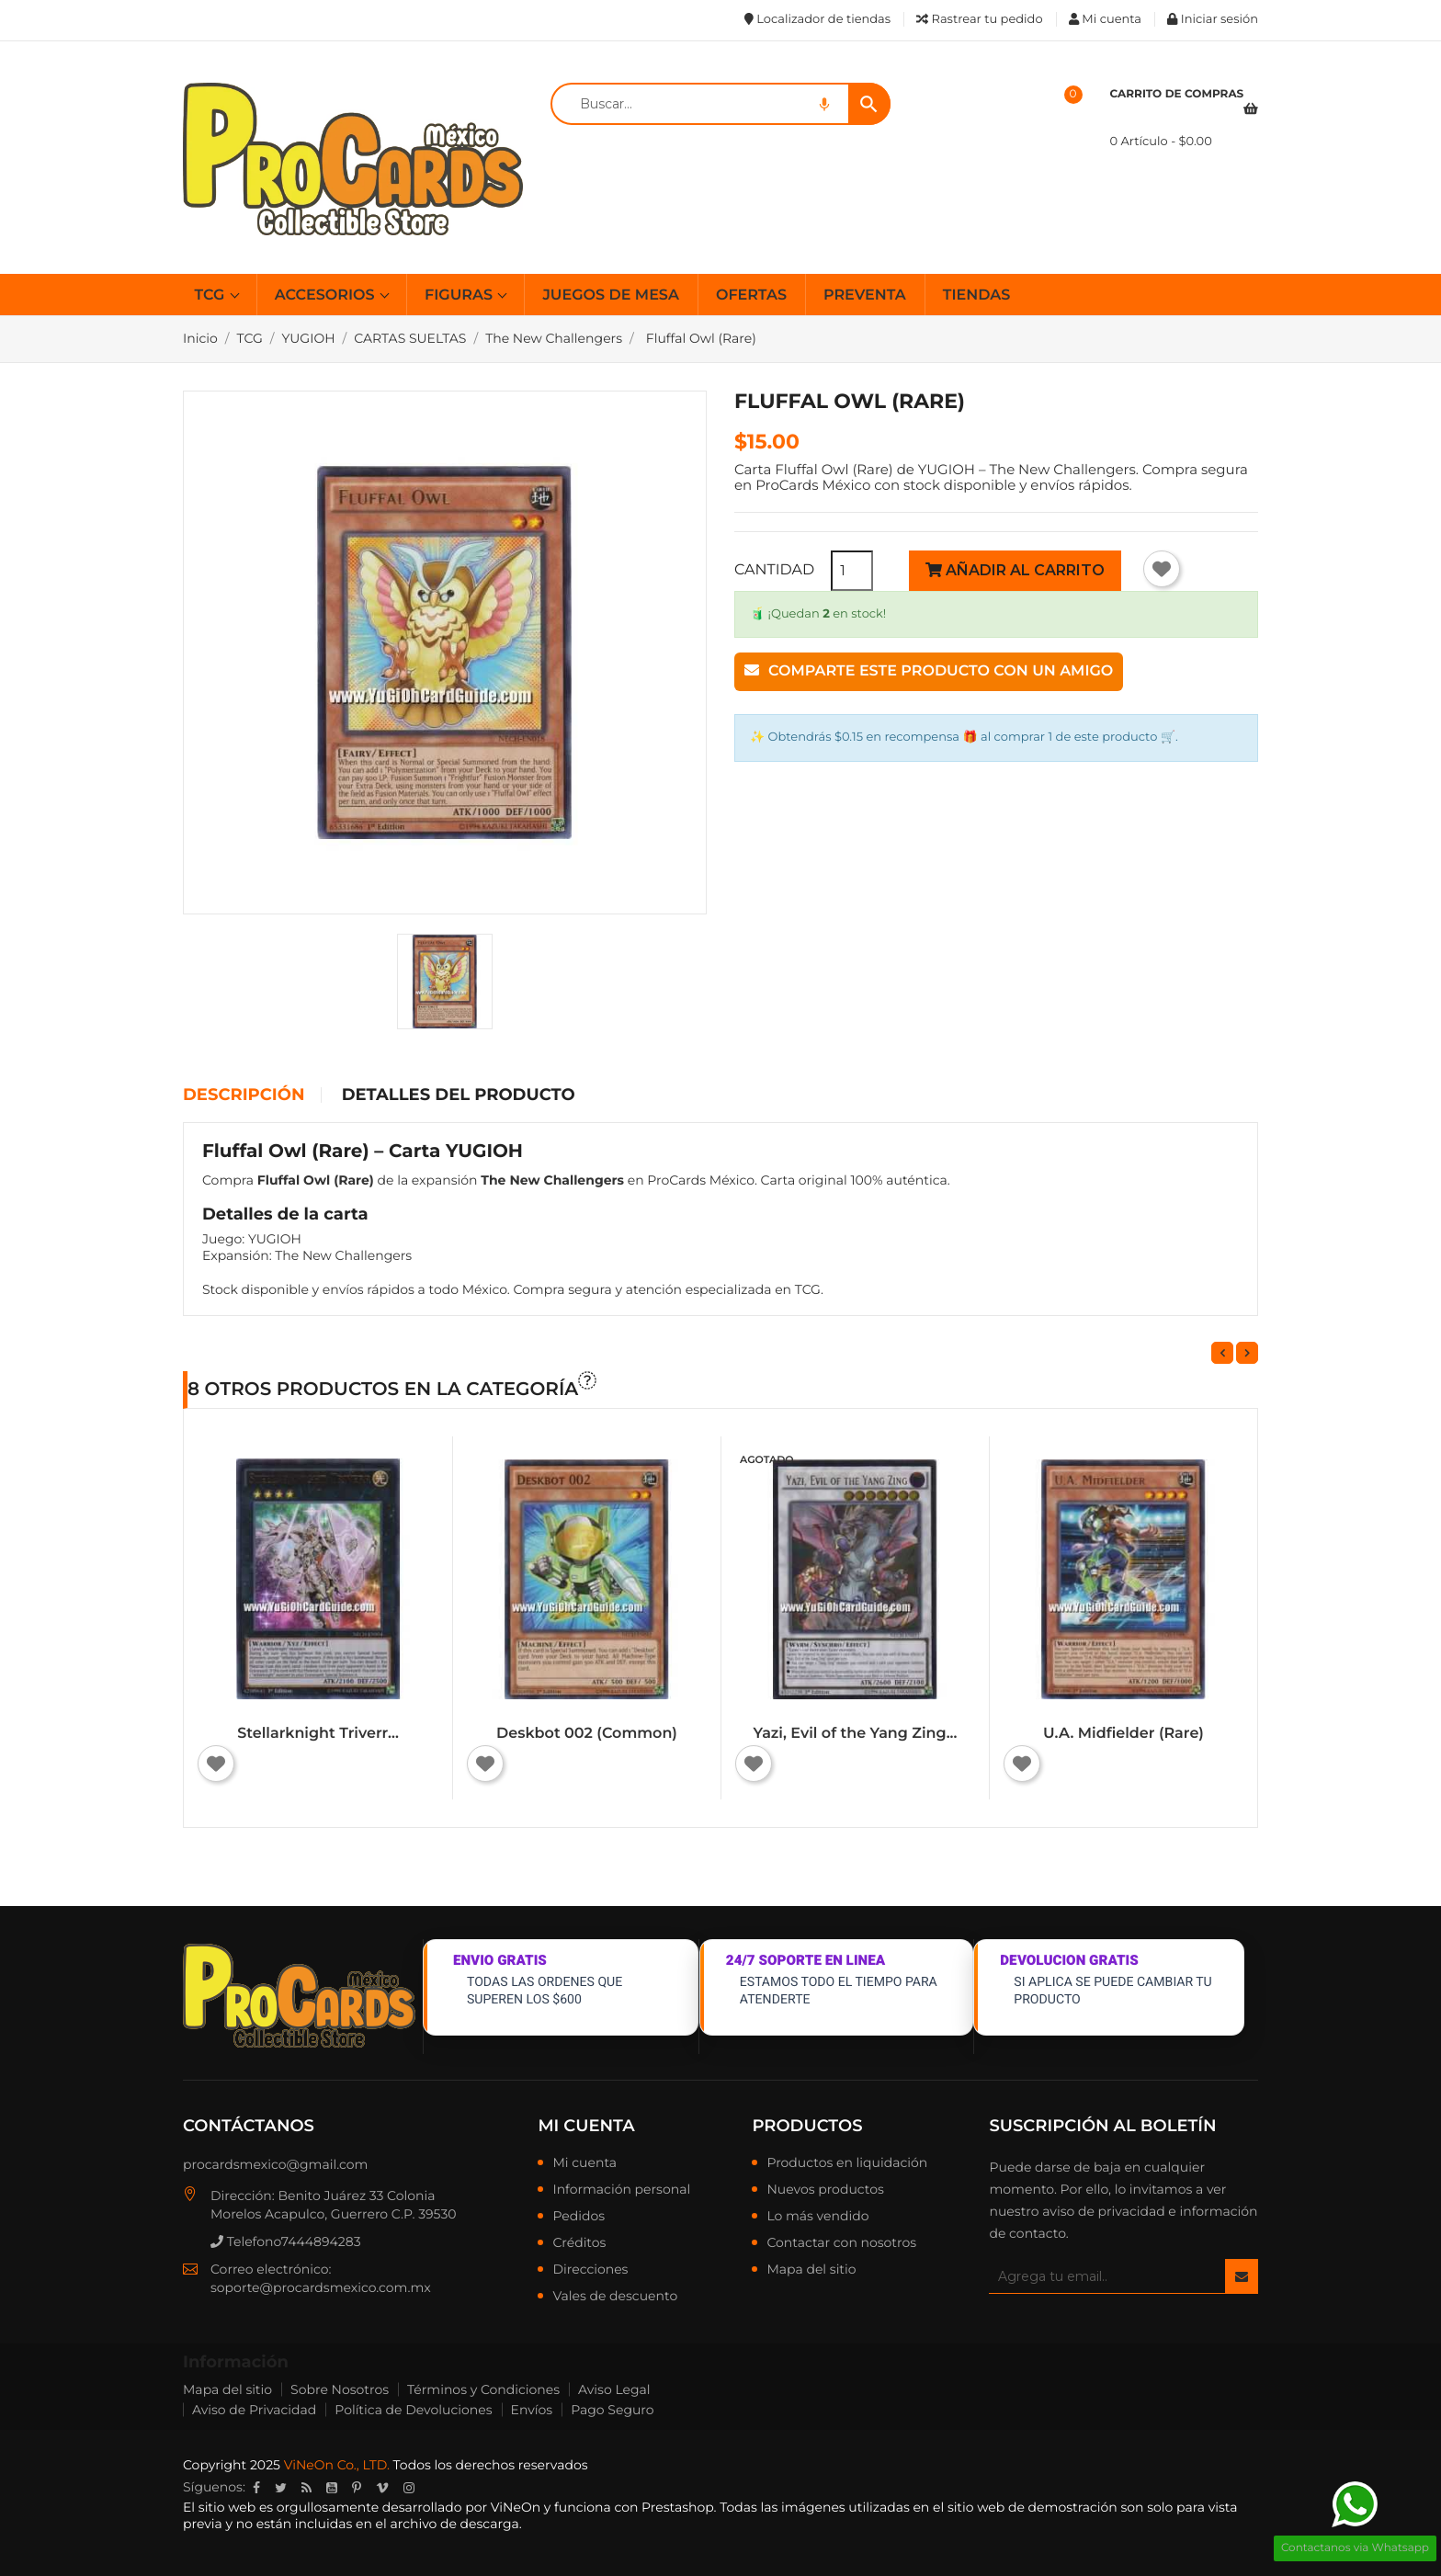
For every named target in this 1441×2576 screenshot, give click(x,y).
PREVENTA (864, 295)
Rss (306, 2487)
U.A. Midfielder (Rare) (1123, 1733)
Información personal (621, 2190)
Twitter (281, 2487)
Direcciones (590, 2270)
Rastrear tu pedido (979, 19)
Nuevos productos (824, 2190)
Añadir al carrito (1015, 570)
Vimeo (382, 2487)
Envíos (532, 2409)
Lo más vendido (817, 2216)
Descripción (243, 1095)
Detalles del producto (458, 1095)
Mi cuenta (586, 2126)
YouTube (331, 2487)
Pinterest (356, 2487)
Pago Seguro (612, 2409)
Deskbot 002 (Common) (586, 1733)
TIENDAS (977, 295)
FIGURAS (460, 295)
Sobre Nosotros (339, 2389)
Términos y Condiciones (483, 2389)
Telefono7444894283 (285, 2241)
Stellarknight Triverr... (318, 1733)
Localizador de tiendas (817, 19)
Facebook (256, 2487)
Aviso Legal (614, 2389)
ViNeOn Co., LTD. (337, 2465)
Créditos (579, 2243)
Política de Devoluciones (413, 2409)
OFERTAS (751, 295)
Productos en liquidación (846, 2163)
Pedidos (578, 2216)
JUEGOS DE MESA (610, 295)
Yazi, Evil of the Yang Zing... (856, 1733)
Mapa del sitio (811, 2270)
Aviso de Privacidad (254, 2409)
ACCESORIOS (327, 295)
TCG (212, 295)
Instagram (408, 2487)
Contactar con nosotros (841, 2243)
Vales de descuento (614, 2296)
